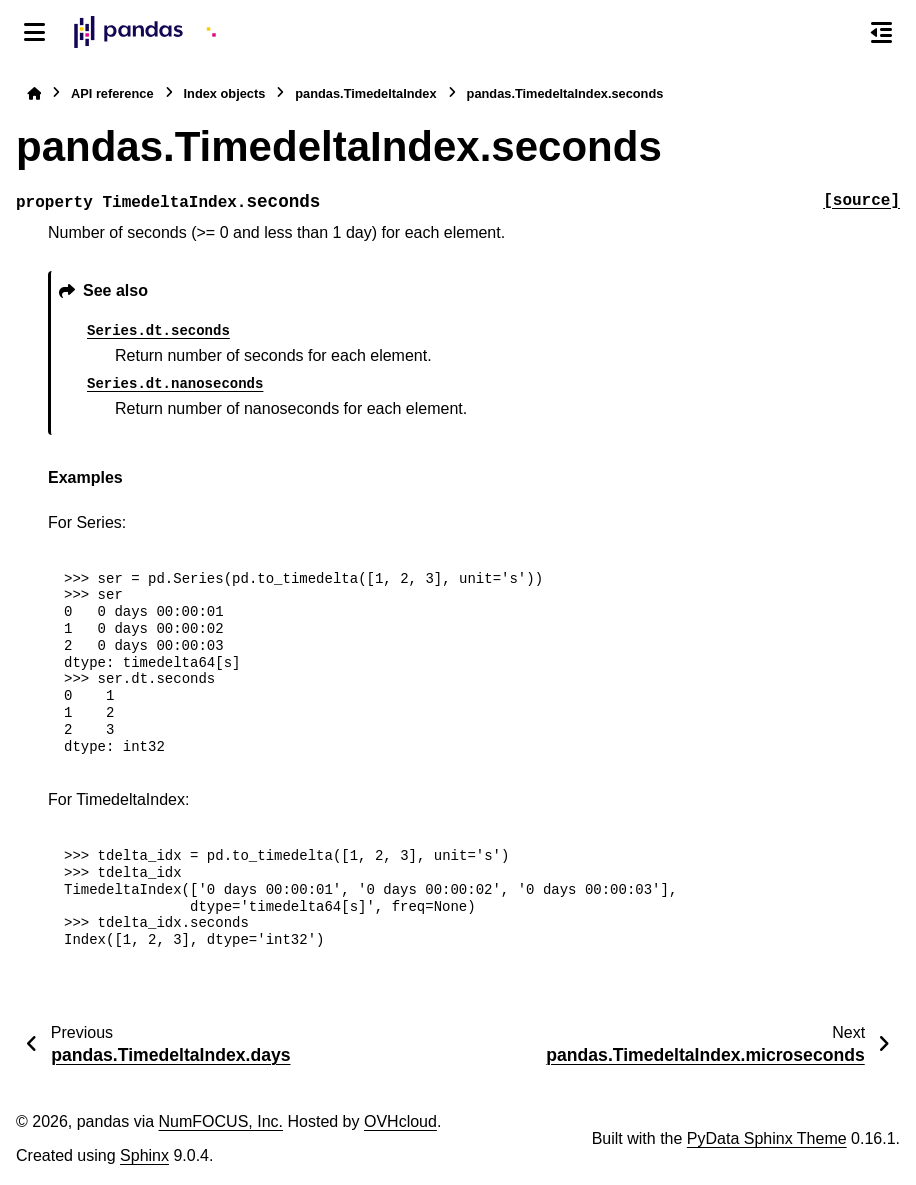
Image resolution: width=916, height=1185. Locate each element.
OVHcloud (400, 1121)
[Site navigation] (34, 32)
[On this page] (881, 32)
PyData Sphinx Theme (767, 1138)
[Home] (34, 93)
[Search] (839, 33)
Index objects (225, 93)
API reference (112, 93)
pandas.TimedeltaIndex (365, 93)
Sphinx (144, 1155)
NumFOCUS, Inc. (221, 1121)
